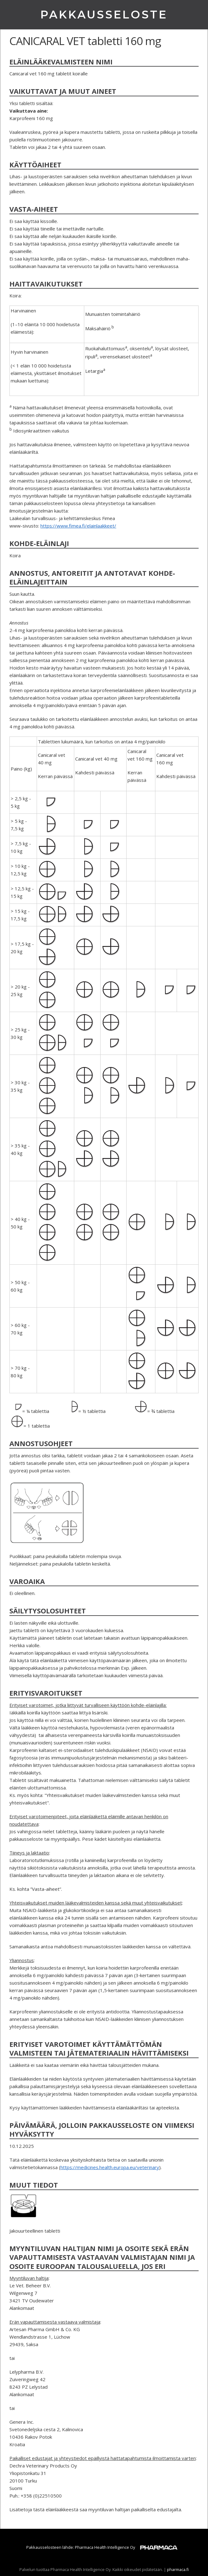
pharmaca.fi (178, 2569)
